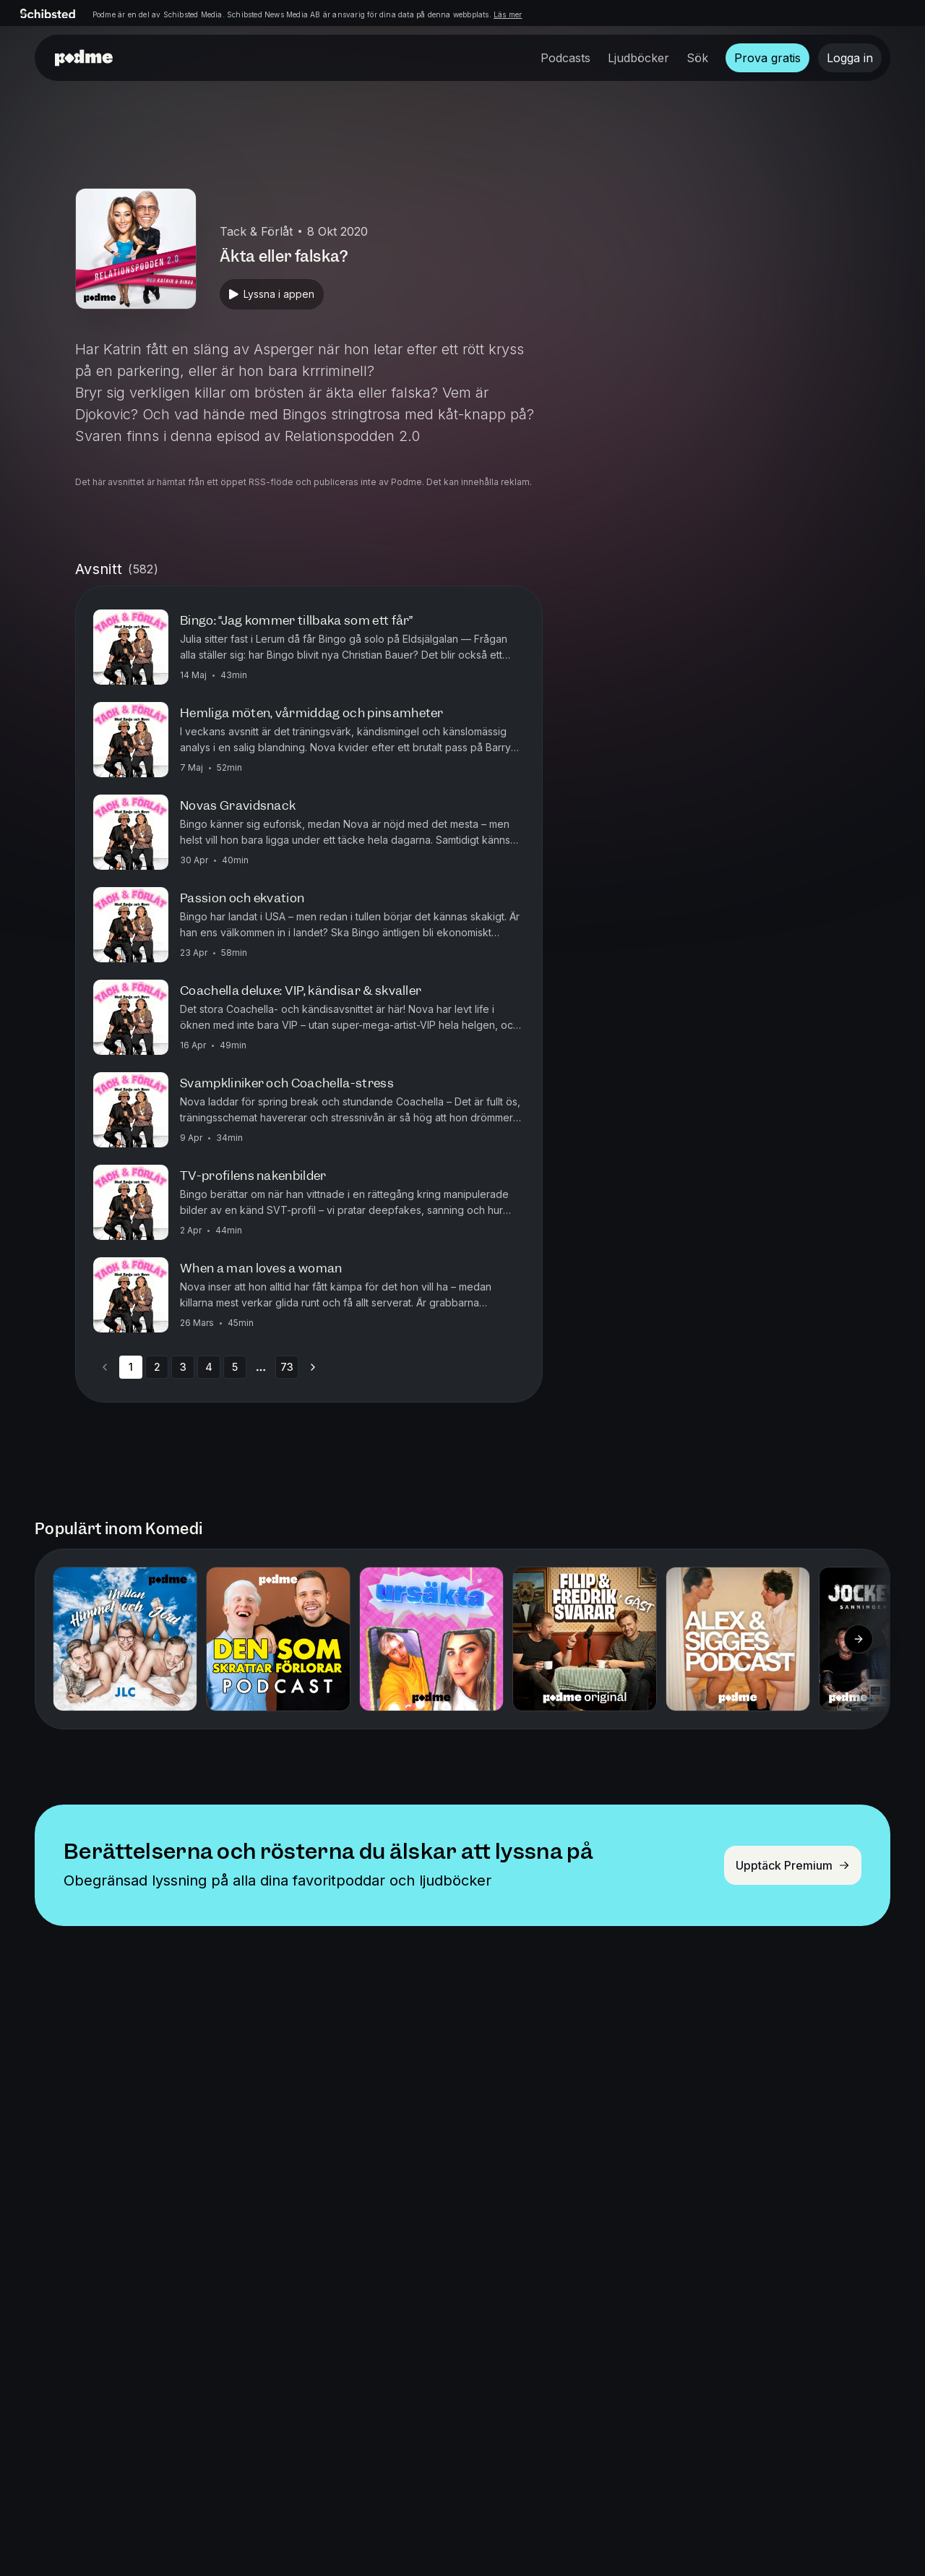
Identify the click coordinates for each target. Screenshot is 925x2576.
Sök (697, 58)
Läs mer (508, 14)
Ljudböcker (638, 58)
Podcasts (565, 58)
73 (286, 1367)
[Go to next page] (312, 1367)
